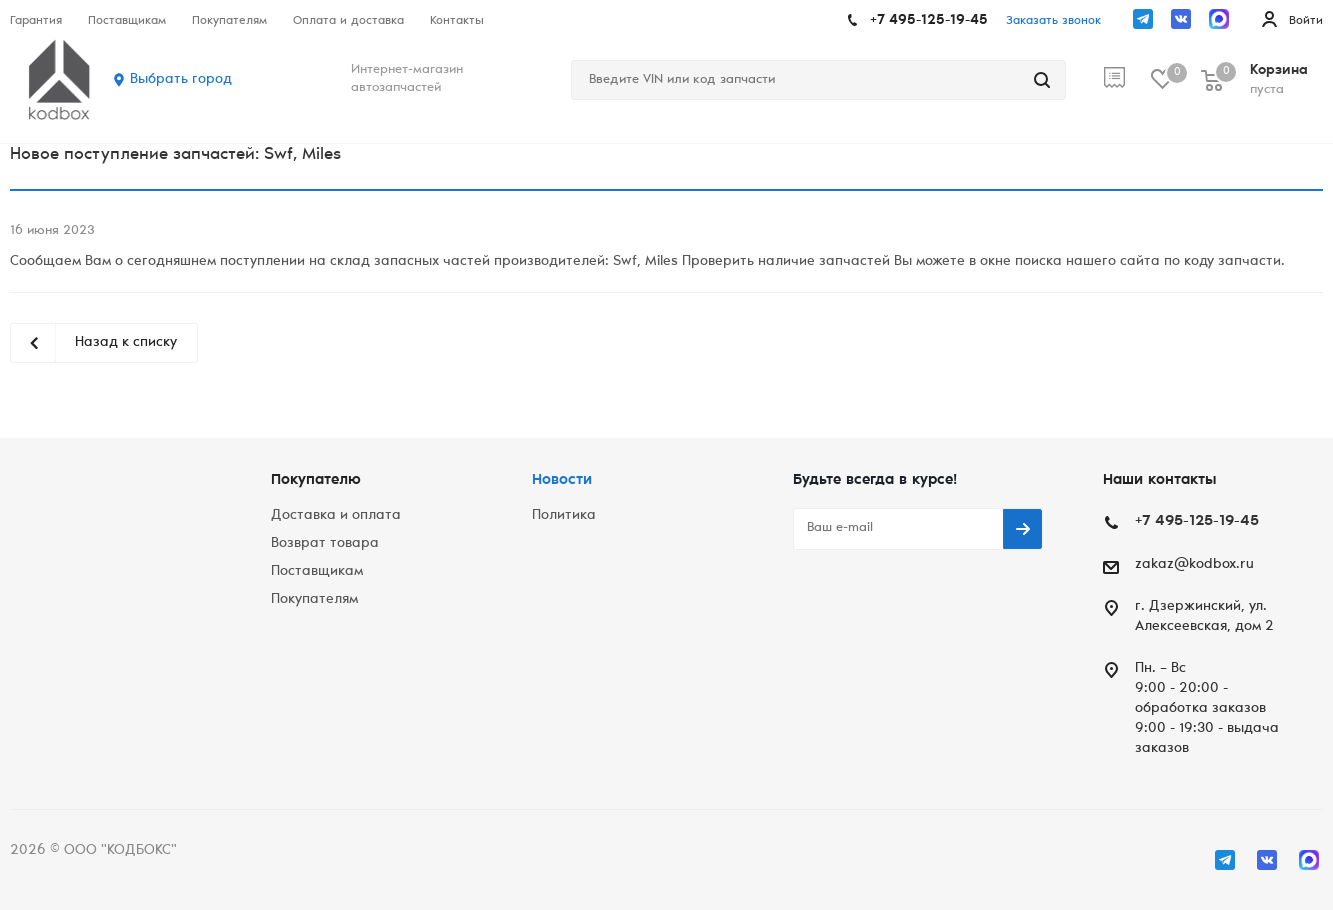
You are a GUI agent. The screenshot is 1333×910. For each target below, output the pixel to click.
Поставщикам (317, 572)
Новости (562, 480)
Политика (564, 516)
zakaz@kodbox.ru (1194, 565)
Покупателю (316, 480)
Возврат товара (325, 544)
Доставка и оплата (336, 516)
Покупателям (314, 600)
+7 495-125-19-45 (929, 21)
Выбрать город (181, 80)
